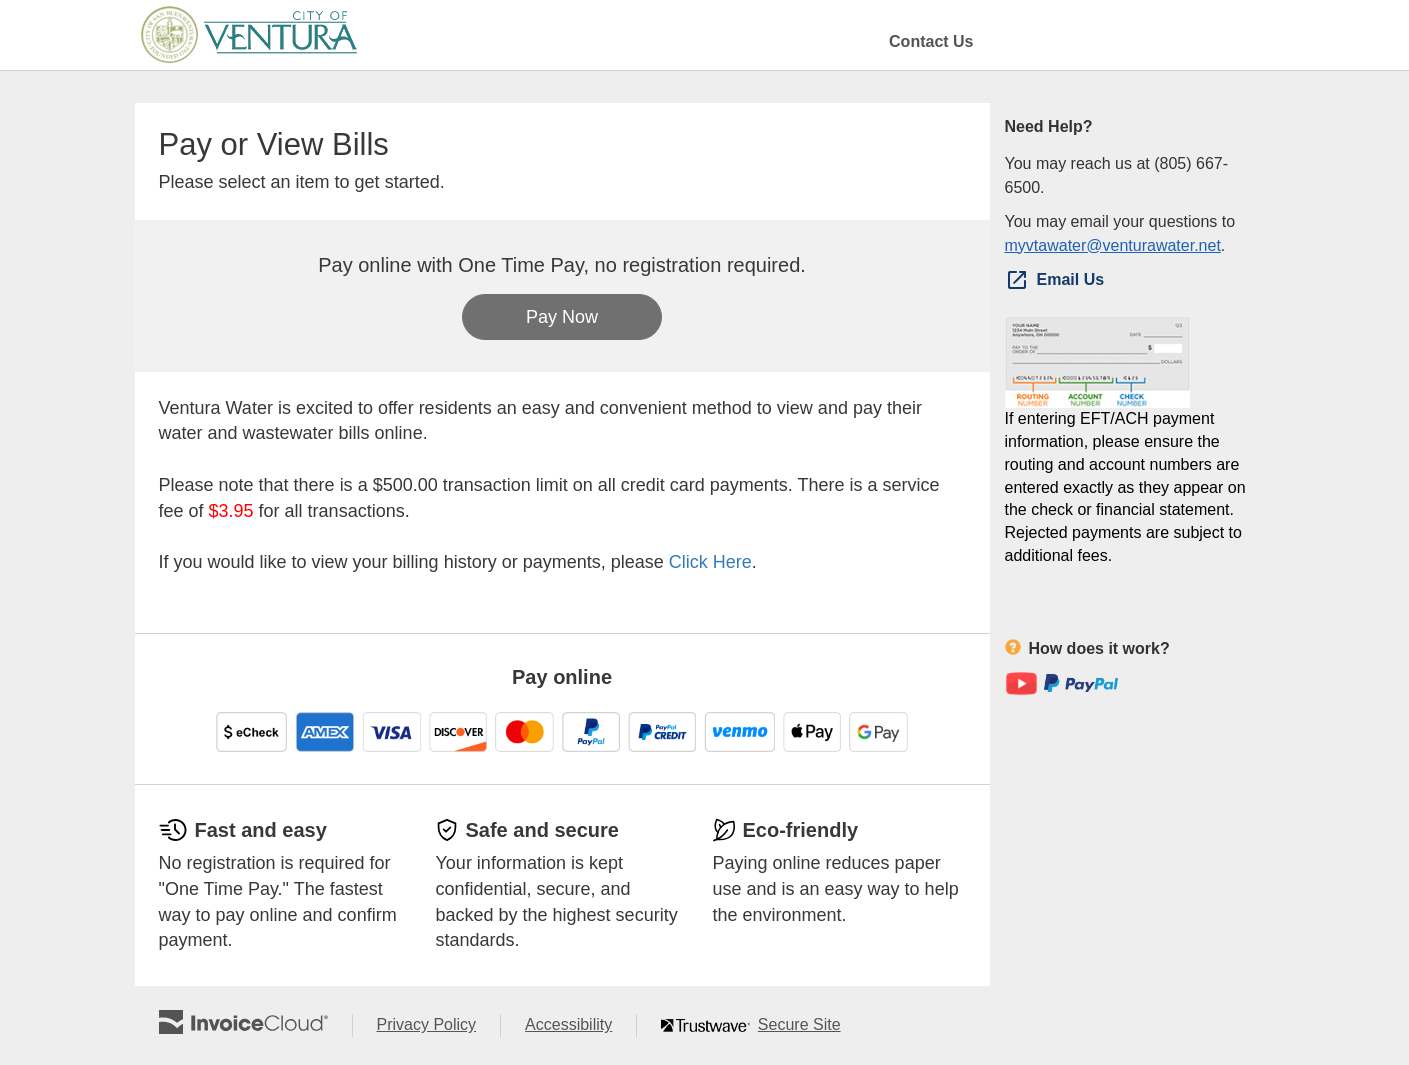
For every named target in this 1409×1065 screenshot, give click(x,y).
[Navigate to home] (248, 35)
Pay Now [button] (562, 317)
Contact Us (931, 41)
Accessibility (580, 1025)
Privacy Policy (439, 1025)
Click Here (710, 562)
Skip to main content (5, 33)
